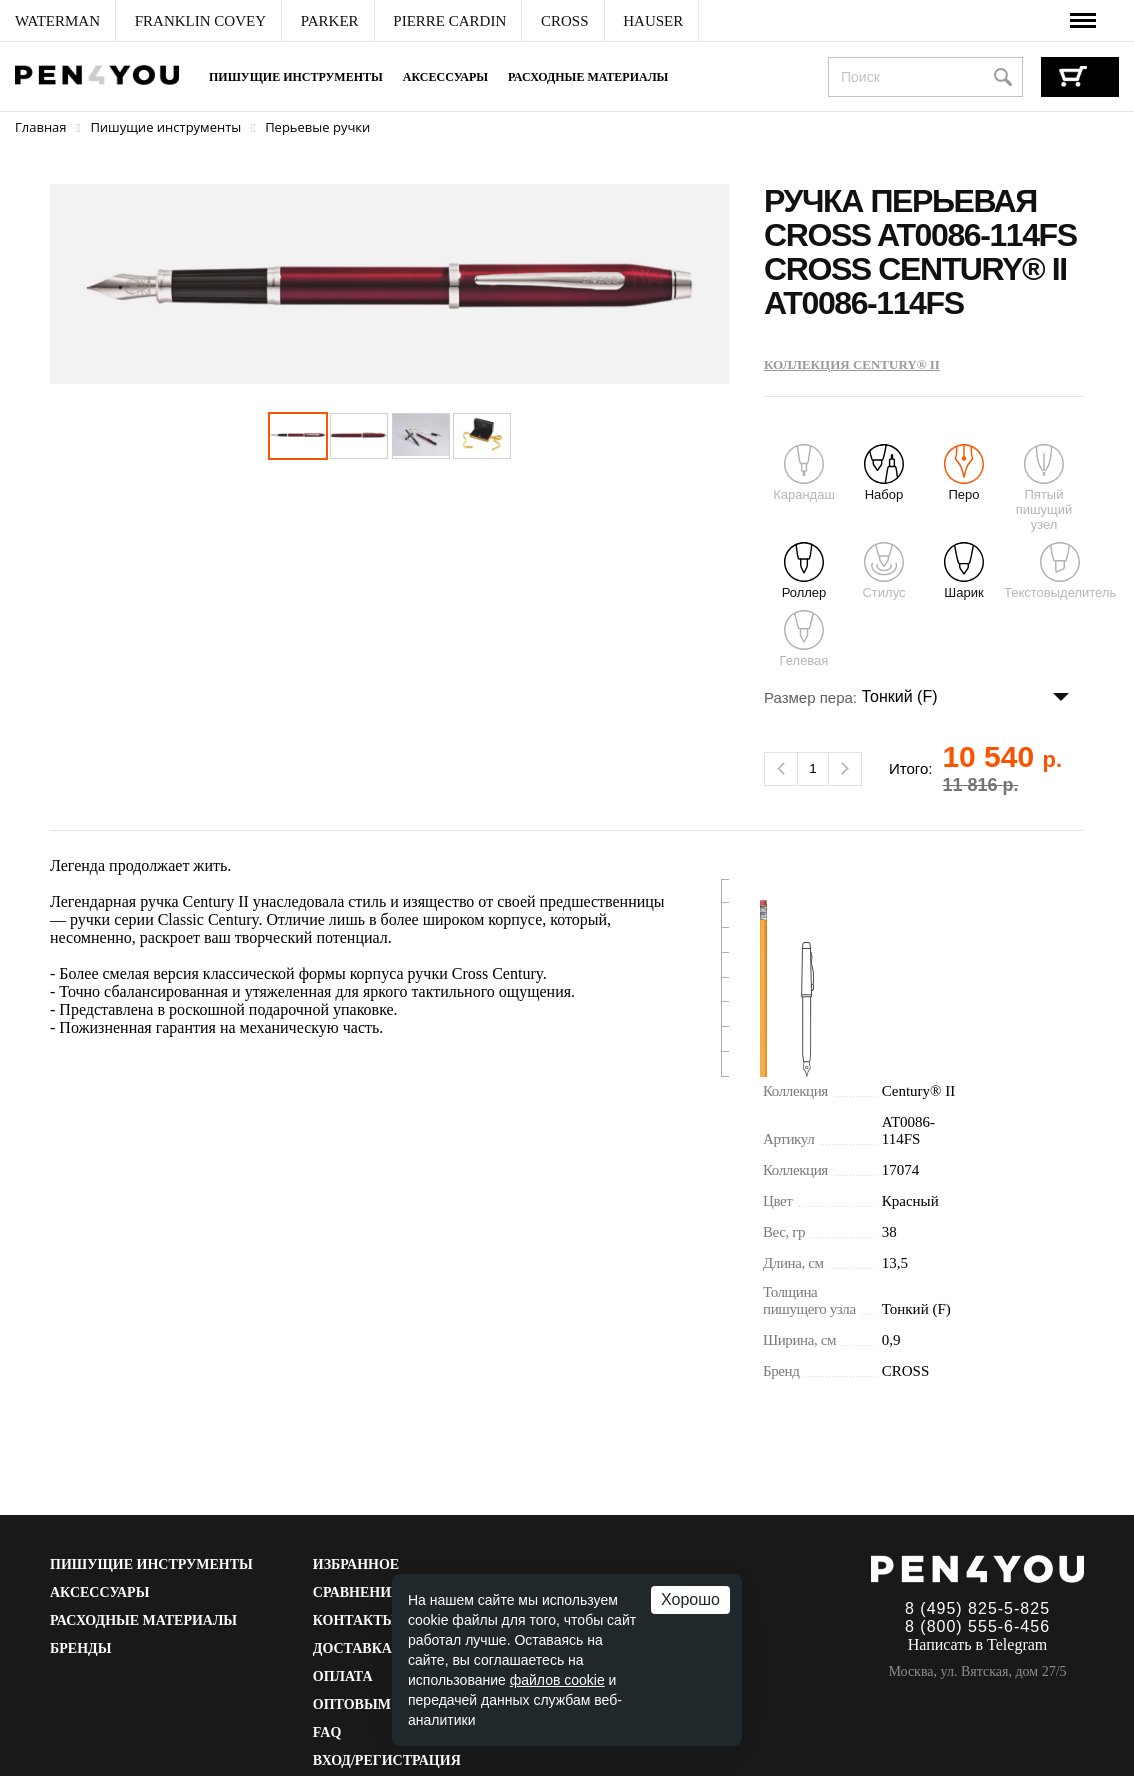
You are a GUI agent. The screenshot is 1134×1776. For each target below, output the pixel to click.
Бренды (80, 1648)
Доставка (352, 1648)
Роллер (804, 571)
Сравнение (357, 1592)
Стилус (883, 571)
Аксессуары (445, 77)
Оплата (343, 1676)
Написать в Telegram (978, 1644)
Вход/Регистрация (387, 1760)
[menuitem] (58, 21)
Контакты (355, 1620)
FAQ (327, 1732)
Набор (884, 473)
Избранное (356, 1564)
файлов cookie (557, 1680)
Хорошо (690, 1599)
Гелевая (804, 639)
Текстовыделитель (1060, 571)
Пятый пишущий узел (1044, 488)
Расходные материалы (588, 77)
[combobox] (925, 77)
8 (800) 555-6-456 (977, 1626)
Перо (964, 473)
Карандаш (804, 473)
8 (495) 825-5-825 (977, 1608)
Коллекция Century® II (852, 364)
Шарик (964, 571)
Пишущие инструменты (296, 77)
